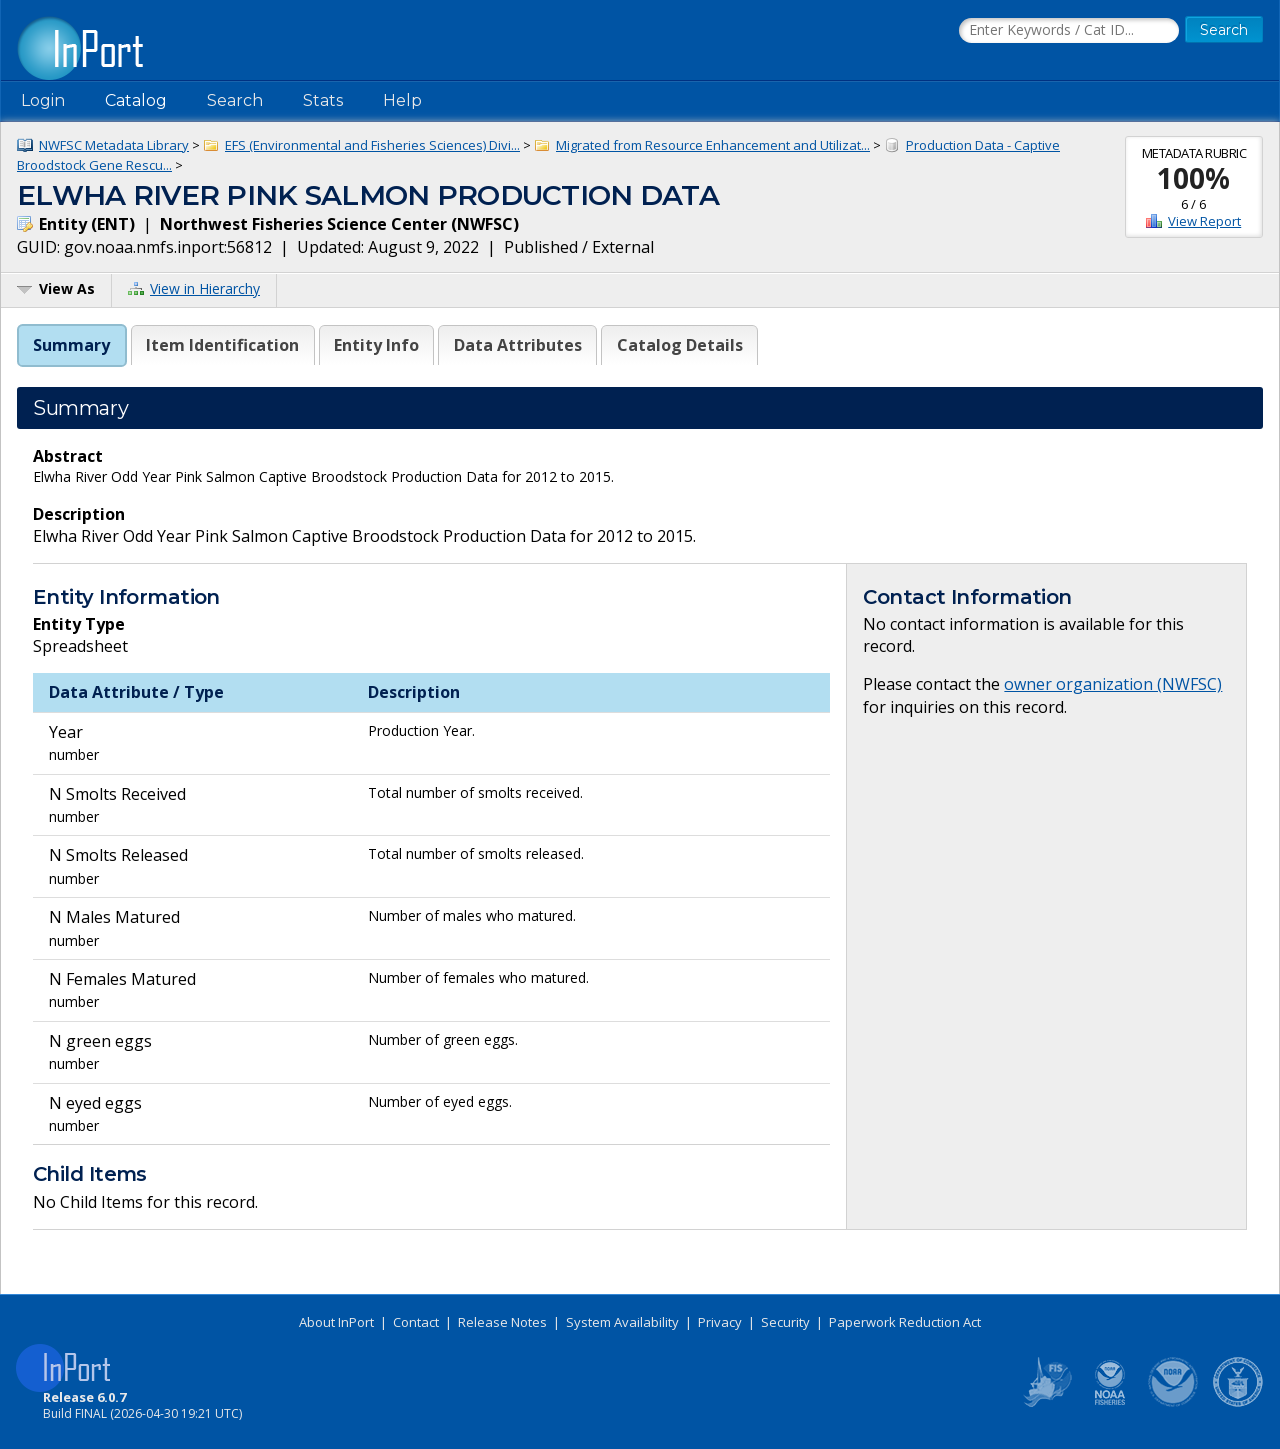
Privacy (720, 1322)
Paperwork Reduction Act (905, 1322)
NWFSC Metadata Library (114, 145)
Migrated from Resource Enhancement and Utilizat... (713, 145)
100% (1193, 178)
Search (235, 100)
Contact (416, 1322)
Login (43, 100)
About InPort (336, 1322)
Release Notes (502, 1322)
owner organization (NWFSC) (1113, 684)
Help (402, 100)
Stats (323, 100)
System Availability (622, 1322)
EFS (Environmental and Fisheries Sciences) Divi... (372, 145)
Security (785, 1322)
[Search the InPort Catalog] (1069, 31)
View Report (1204, 221)
